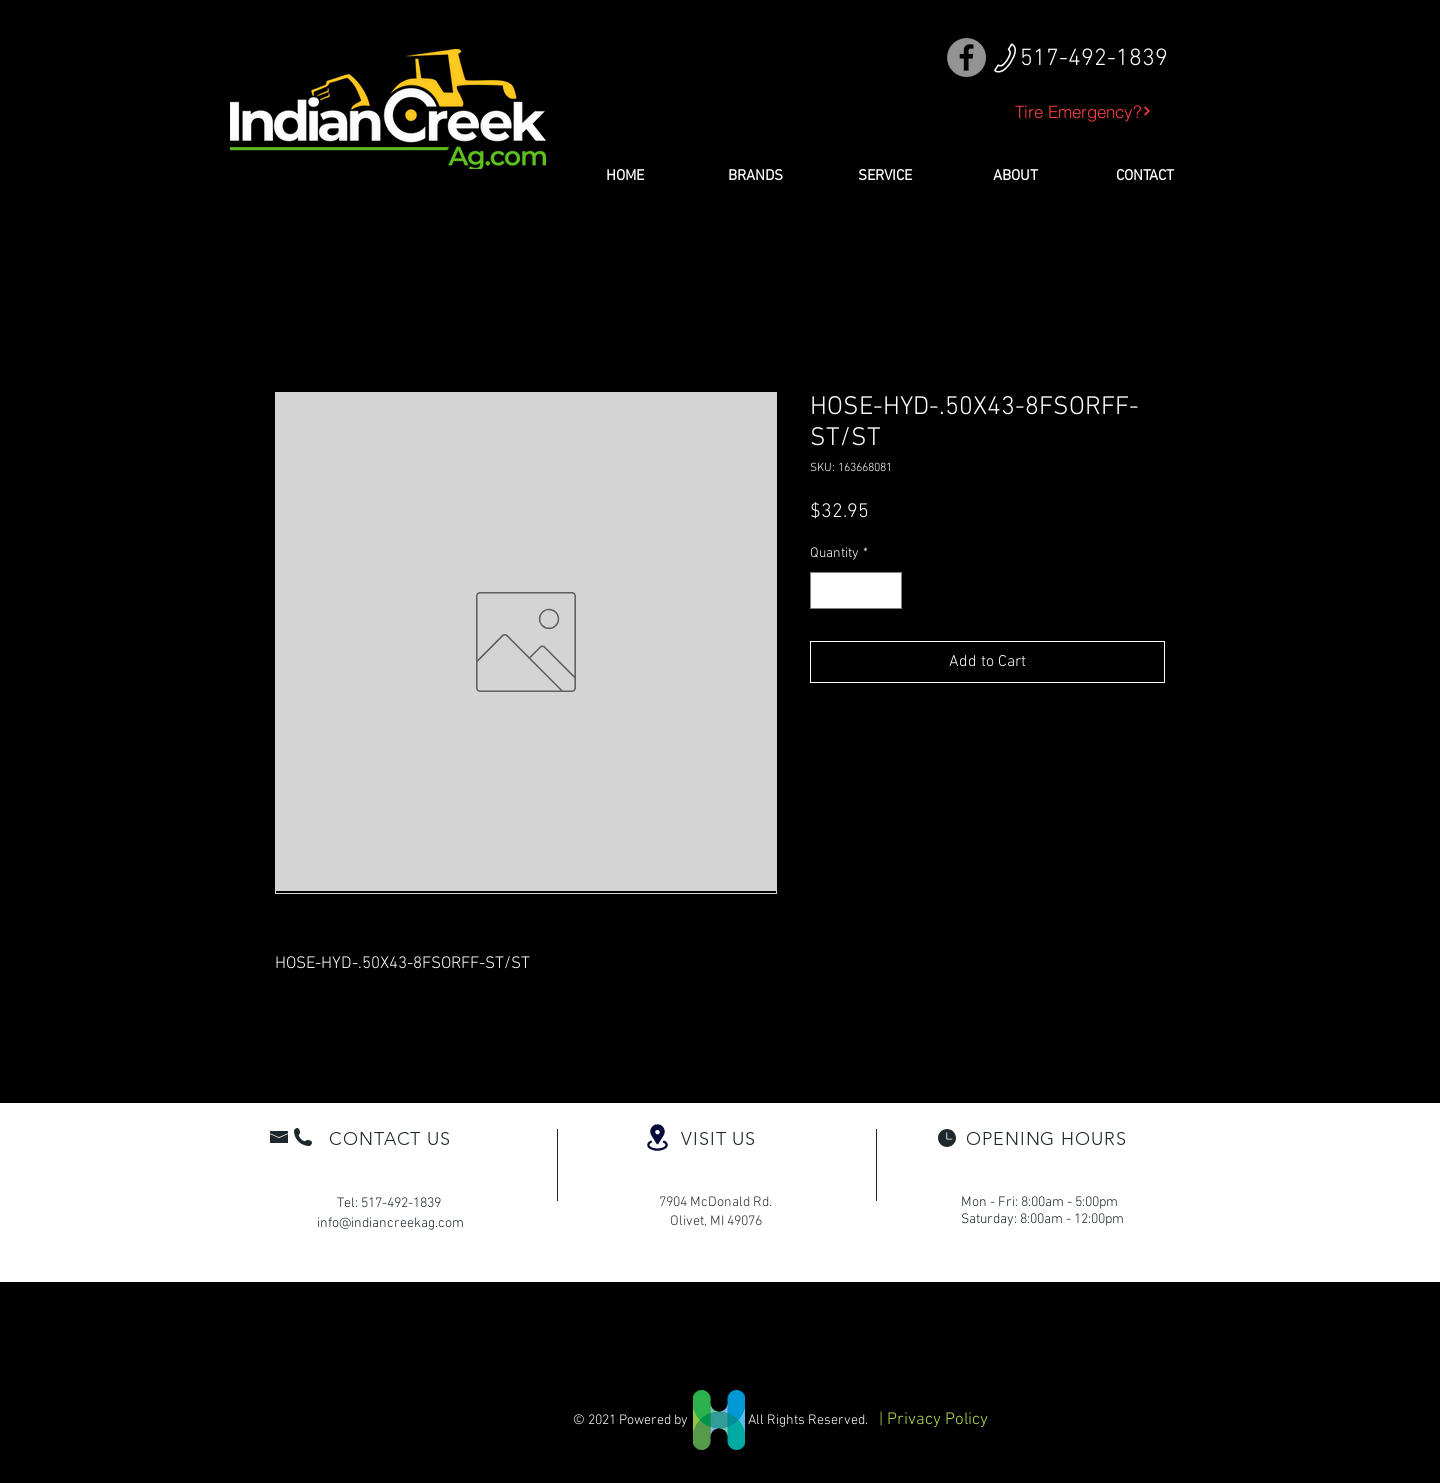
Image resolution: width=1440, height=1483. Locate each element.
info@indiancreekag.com (390, 1223)
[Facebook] (966, 57)
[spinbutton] (856, 590)
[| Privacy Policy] (933, 1421)
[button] (755, 176)
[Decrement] (825, 590)
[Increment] (886, 590)
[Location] (657, 1137)
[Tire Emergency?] (1083, 111)
